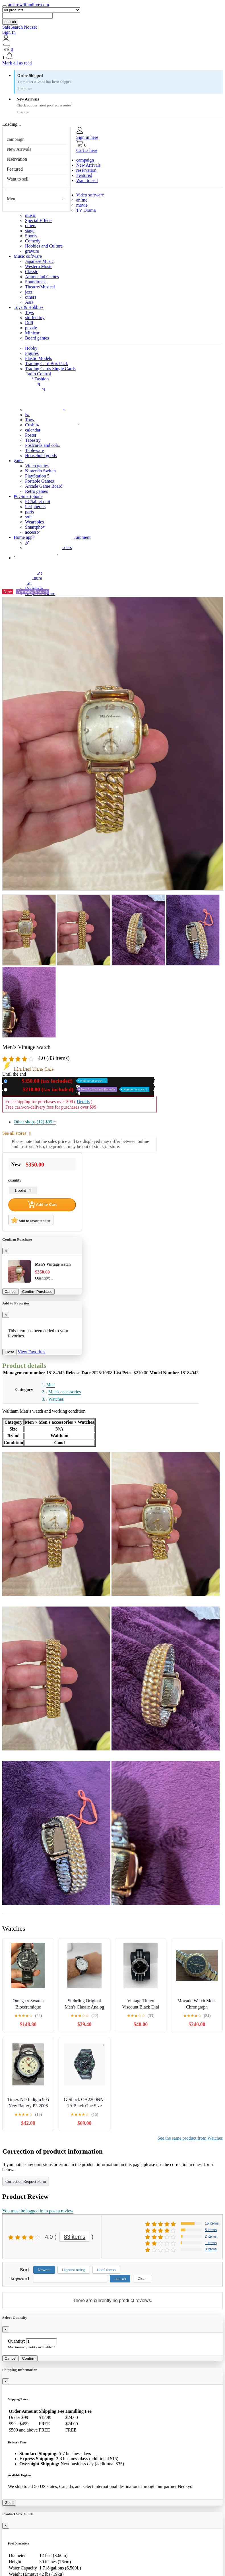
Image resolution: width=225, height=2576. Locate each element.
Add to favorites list (30, 1220)
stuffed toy (35, 317)
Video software (90, 194)
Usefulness (106, 2270)
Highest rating (73, 2270)
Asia (29, 302)
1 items (211, 2243)
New (59, 1080)
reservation (17, 159)
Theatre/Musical (40, 286)
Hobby (31, 348)
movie (82, 205)
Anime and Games (42, 276)
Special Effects (38, 220)
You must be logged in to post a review (37, 2210)
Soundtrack (35, 281)
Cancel (10, 1291)
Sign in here (87, 137)
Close (9, 1352)
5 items (211, 2230)
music (30, 215)
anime (81, 200)
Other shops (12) (35, 1121)
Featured (15, 169)
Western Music (38, 266)
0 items (211, 2249)
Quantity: (16, 2341)
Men (11, 198)
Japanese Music (39, 261)
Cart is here (86, 150)
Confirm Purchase (37, 1291)
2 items (211, 2236)
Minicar (32, 332)
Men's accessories (64, 1391)
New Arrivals (19, 149)
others (30, 225)
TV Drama (86, 210)
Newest (44, 2270)
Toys (29, 312)
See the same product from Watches (190, 2138)
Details (83, 1101)
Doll (29, 322)
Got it (9, 2502)
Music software (28, 256)
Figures (32, 353)
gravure (32, 251)
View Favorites (31, 1351)
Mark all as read (17, 62)
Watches (56, 1399)
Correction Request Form (25, 2181)
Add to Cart (42, 1204)
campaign (15, 139)
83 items (75, 2237)
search (10, 22)
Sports (31, 235)
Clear (142, 2278)
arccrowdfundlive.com (28, 4)
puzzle (31, 327)
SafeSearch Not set (19, 27)
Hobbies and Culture (44, 246)
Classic (31, 271)
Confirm (29, 2358)
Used (79, 1089)
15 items (212, 2223)
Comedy (32, 240)
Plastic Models (38, 358)
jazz (28, 292)
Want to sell (17, 179)
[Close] (5, 1251)
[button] (112, 56)
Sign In (9, 32)
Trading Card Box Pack (46, 363)
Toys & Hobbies (29, 307)
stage (29, 230)
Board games (37, 338)
